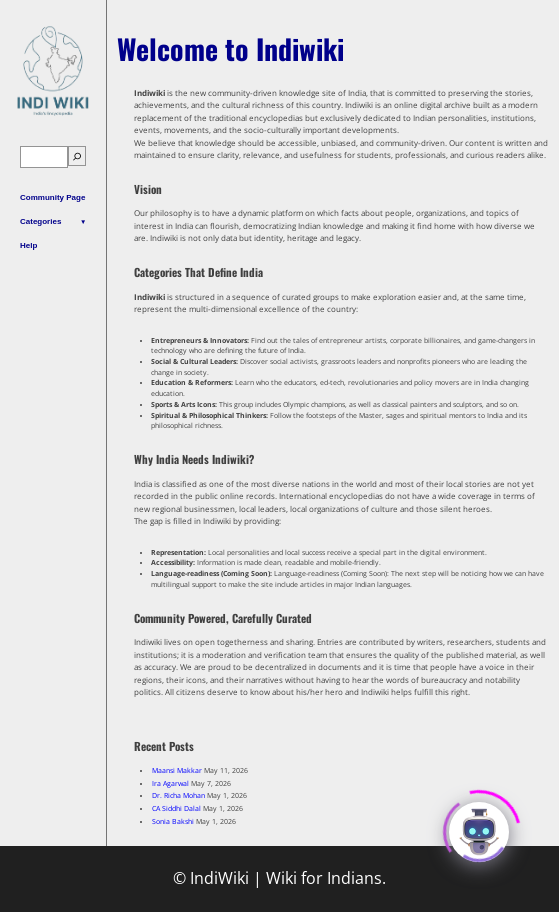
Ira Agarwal (170, 783)
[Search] (77, 157)
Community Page (52, 197)
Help (28, 245)
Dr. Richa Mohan (178, 795)
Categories (40, 221)
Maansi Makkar (177, 770)
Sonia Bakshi (173, 821)
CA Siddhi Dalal (176, 808)
